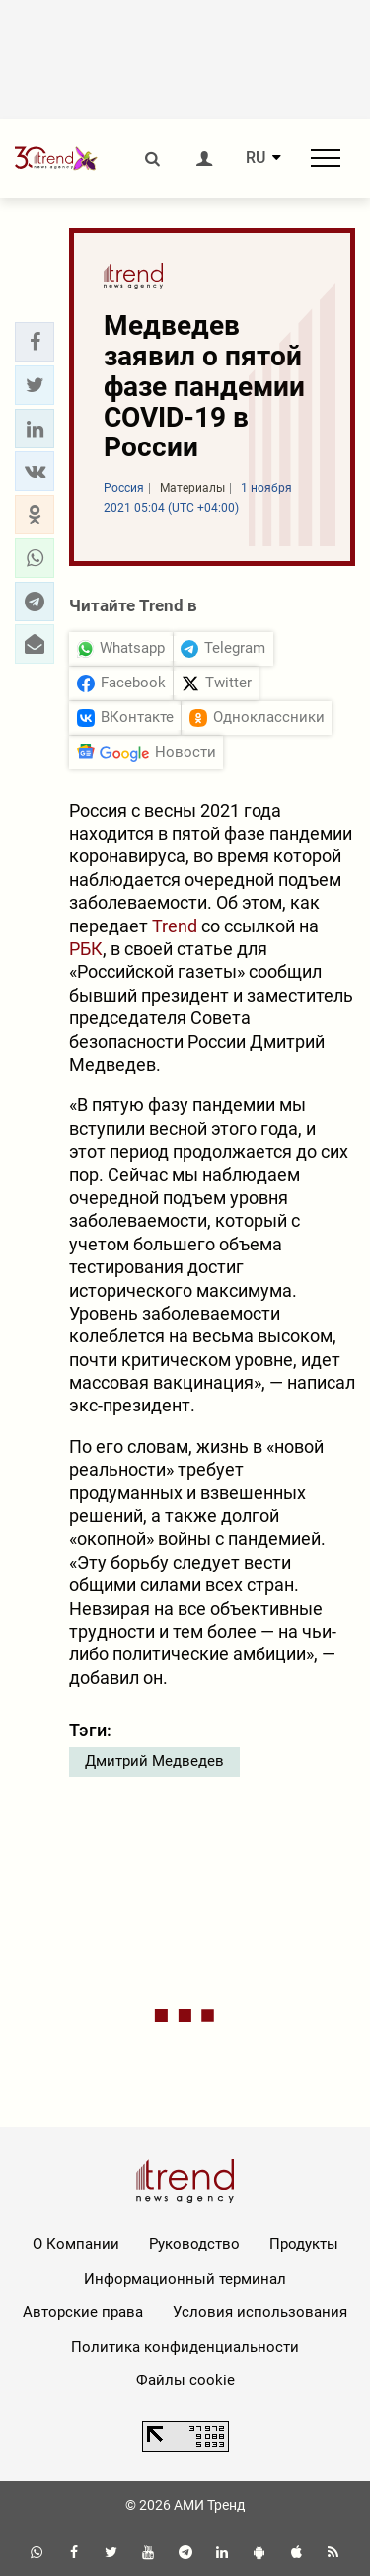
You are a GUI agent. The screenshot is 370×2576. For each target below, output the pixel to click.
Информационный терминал (185, 2279)
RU (255, 158)
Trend (174, 926)
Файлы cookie (185, 2380)
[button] (34, 342)
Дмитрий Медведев (154, 1761)
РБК (86, 948)
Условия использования (260, 2312)
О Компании (76, 2244)
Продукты (303, 2244)
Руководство (194, 2244)
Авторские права (83, 2312)
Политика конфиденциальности (185, 2347)
